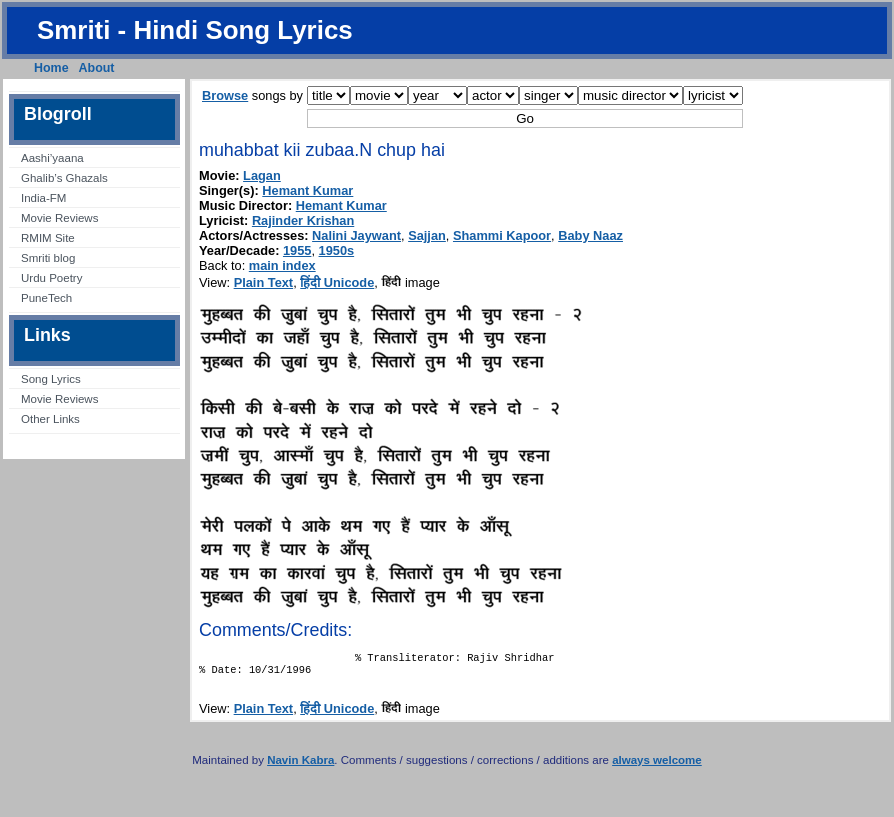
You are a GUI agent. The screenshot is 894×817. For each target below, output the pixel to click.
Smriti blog (48, 258)
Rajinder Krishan (303, 220)
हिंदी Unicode (337, 282)
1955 (297, 250)
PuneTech (46, 298)
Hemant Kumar (307, 190)
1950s (337, 250)
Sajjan (427, 235)
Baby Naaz (590, 235)
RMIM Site (48, 238)
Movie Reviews (59, 218)
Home (51, 68)
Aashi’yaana (52, 158)
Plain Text (264, 282)
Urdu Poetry (51, 278)
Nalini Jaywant (356, 235)
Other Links (50, 419)
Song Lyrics (51, 379)
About (97, 68)
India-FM (43, 198)
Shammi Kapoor (502, 235)
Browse (225, 95)
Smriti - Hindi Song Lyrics (195, 30)
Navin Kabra (300, 766)
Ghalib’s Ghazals (64, 178)
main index (282, 265)
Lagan (262, 175)
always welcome (657, 766)
